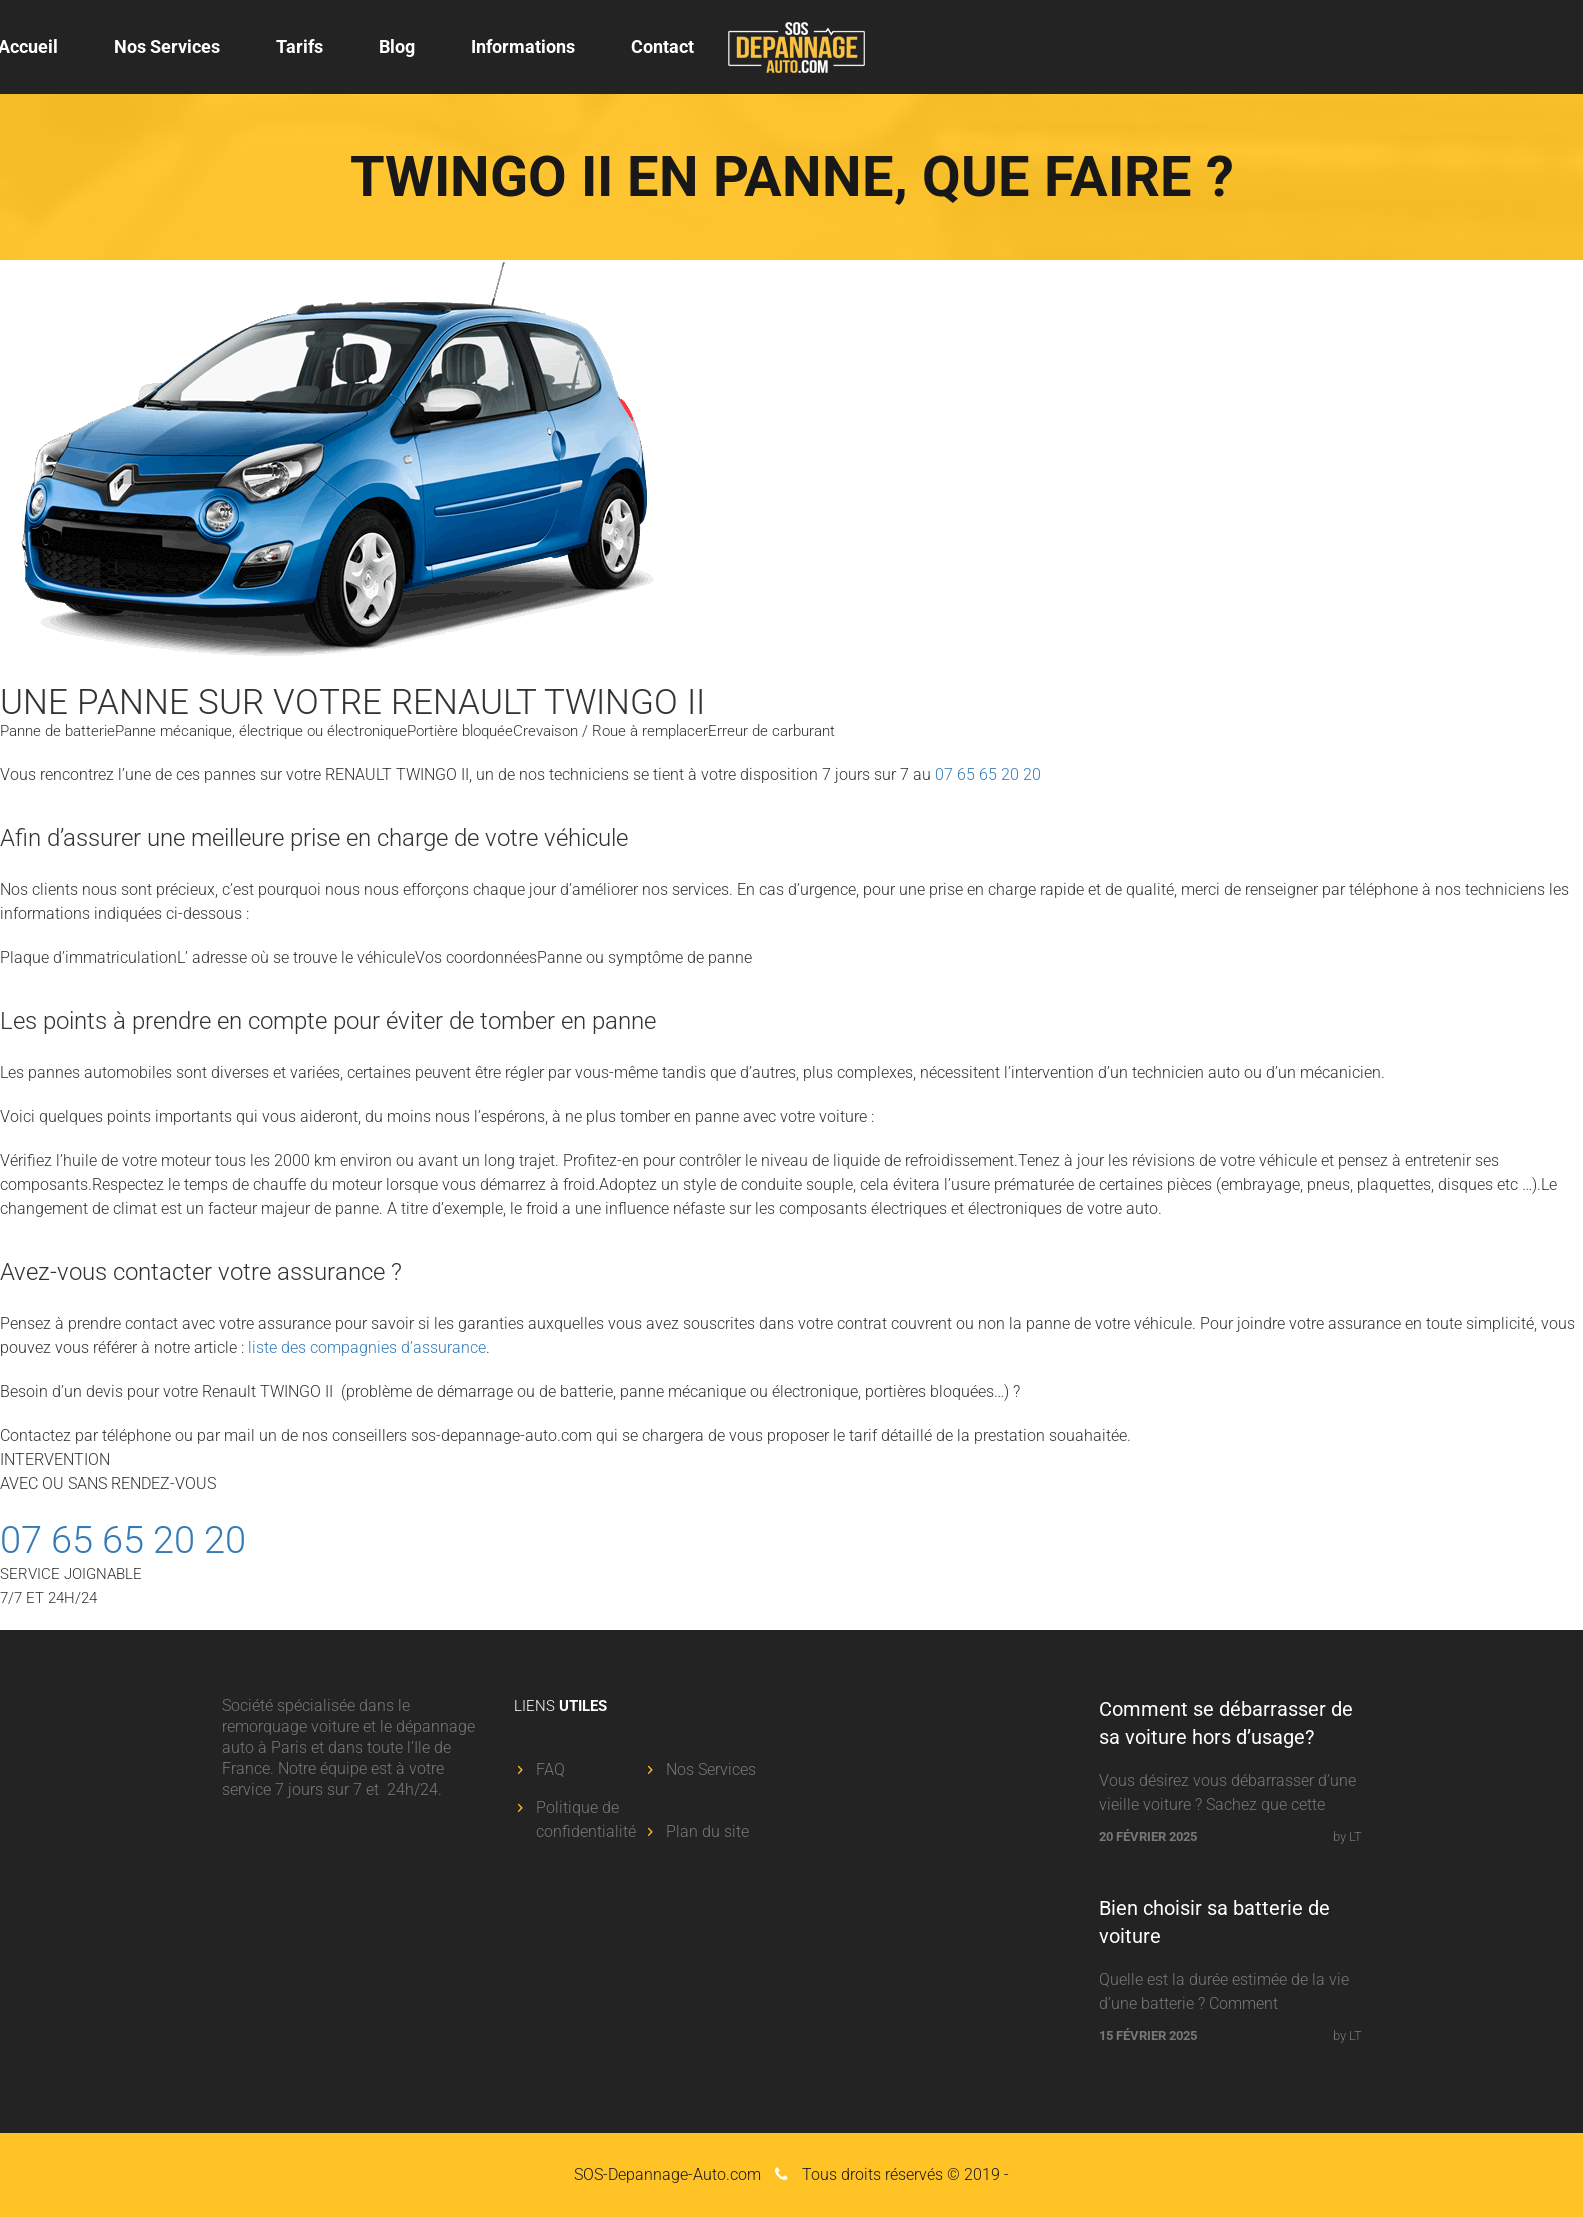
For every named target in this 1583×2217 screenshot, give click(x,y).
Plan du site (707, 1831)
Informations (523, 46)
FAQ (550, 1769)
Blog (397, 46)
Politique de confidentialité (586, 1819)
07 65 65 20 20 (988, 774)
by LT (1347, 1836)
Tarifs (299, 46)
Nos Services (167, 46)
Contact (662, 46)
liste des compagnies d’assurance (367, 1347)
